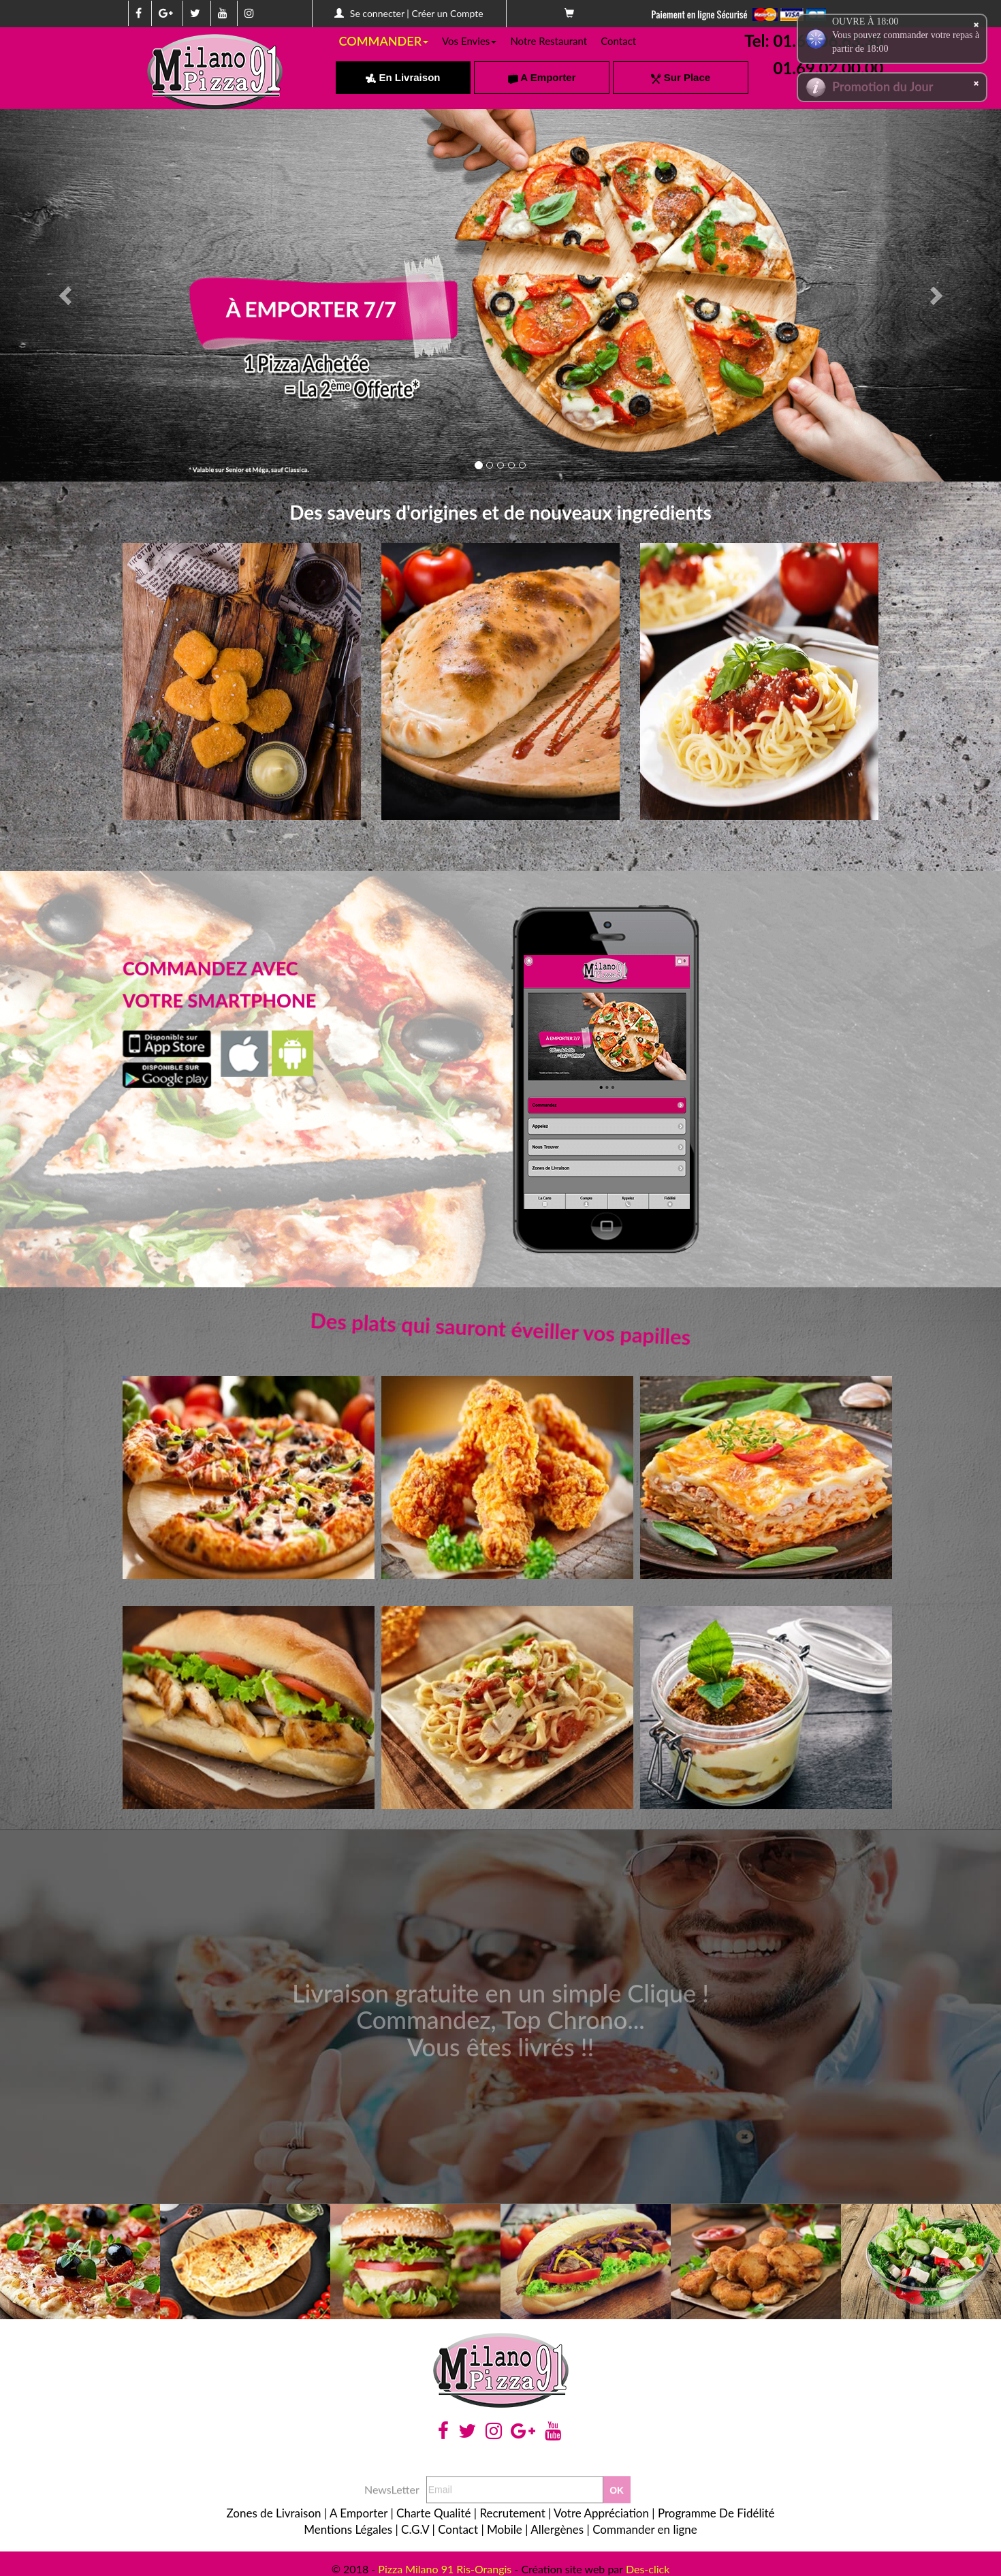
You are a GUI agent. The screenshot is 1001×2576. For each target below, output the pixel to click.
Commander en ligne (644, 2529)
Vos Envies (469, 41)
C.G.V (415, 2529)
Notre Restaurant (548, 41)
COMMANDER (384, 40)
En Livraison (403, 77)
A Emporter (542, 77)
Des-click (647, 2568)
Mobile (504, 2529)
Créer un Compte (447, 13)
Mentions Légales (348, 2529)
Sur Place (681, 77)
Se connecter (377, 13)
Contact (618, 41)
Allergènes (557, 2529)
